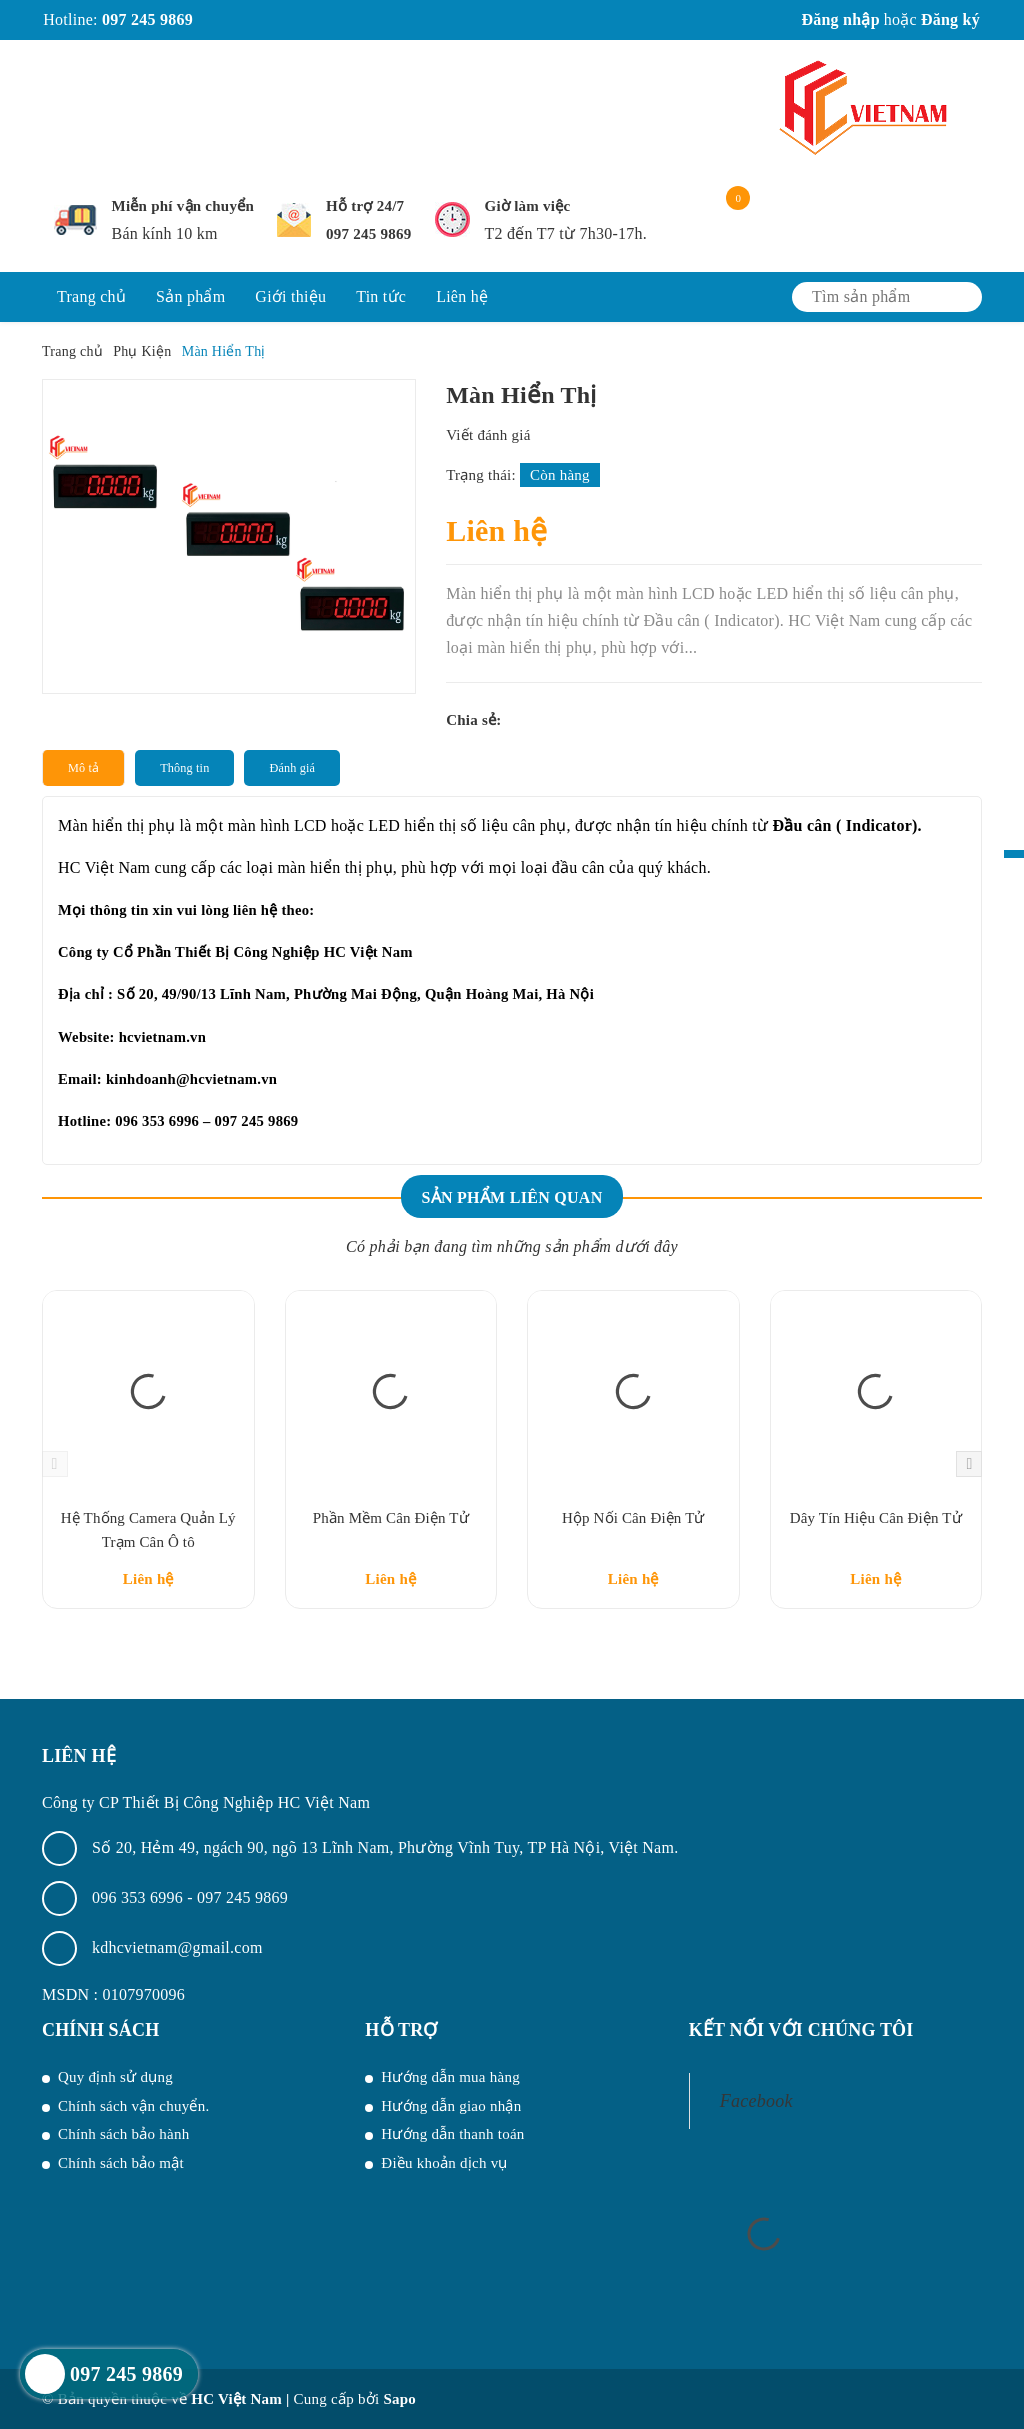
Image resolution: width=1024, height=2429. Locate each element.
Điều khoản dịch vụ (444, 2163)
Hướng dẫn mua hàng (450, 2077)
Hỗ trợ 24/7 (365, 206)
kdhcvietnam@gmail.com (177, 1947)
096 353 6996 (139, 1897)
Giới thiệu (290, 296)
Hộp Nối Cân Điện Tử (633, 1518)
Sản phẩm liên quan (511, 1197)
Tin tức (381, 296)
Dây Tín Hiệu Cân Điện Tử (876, 1518)
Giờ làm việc (528, 206)
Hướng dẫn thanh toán (452, 2134)
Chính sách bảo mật (121, 2163)
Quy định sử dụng (115, 2077)
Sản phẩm (190, 296)
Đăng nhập (840, 19)
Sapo (399, 2399)
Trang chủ (91, 296)
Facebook (756, 2101)
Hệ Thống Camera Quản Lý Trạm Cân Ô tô (148, 1530)
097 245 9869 (147, 19)
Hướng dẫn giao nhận (451, 2106)
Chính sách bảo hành (123, 2134)
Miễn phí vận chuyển (183, 206)
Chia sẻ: (473, 720)
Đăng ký (950, 19)
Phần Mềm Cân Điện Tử (391, 1518)
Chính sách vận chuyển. (133, 2106)
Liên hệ (462, 296)
